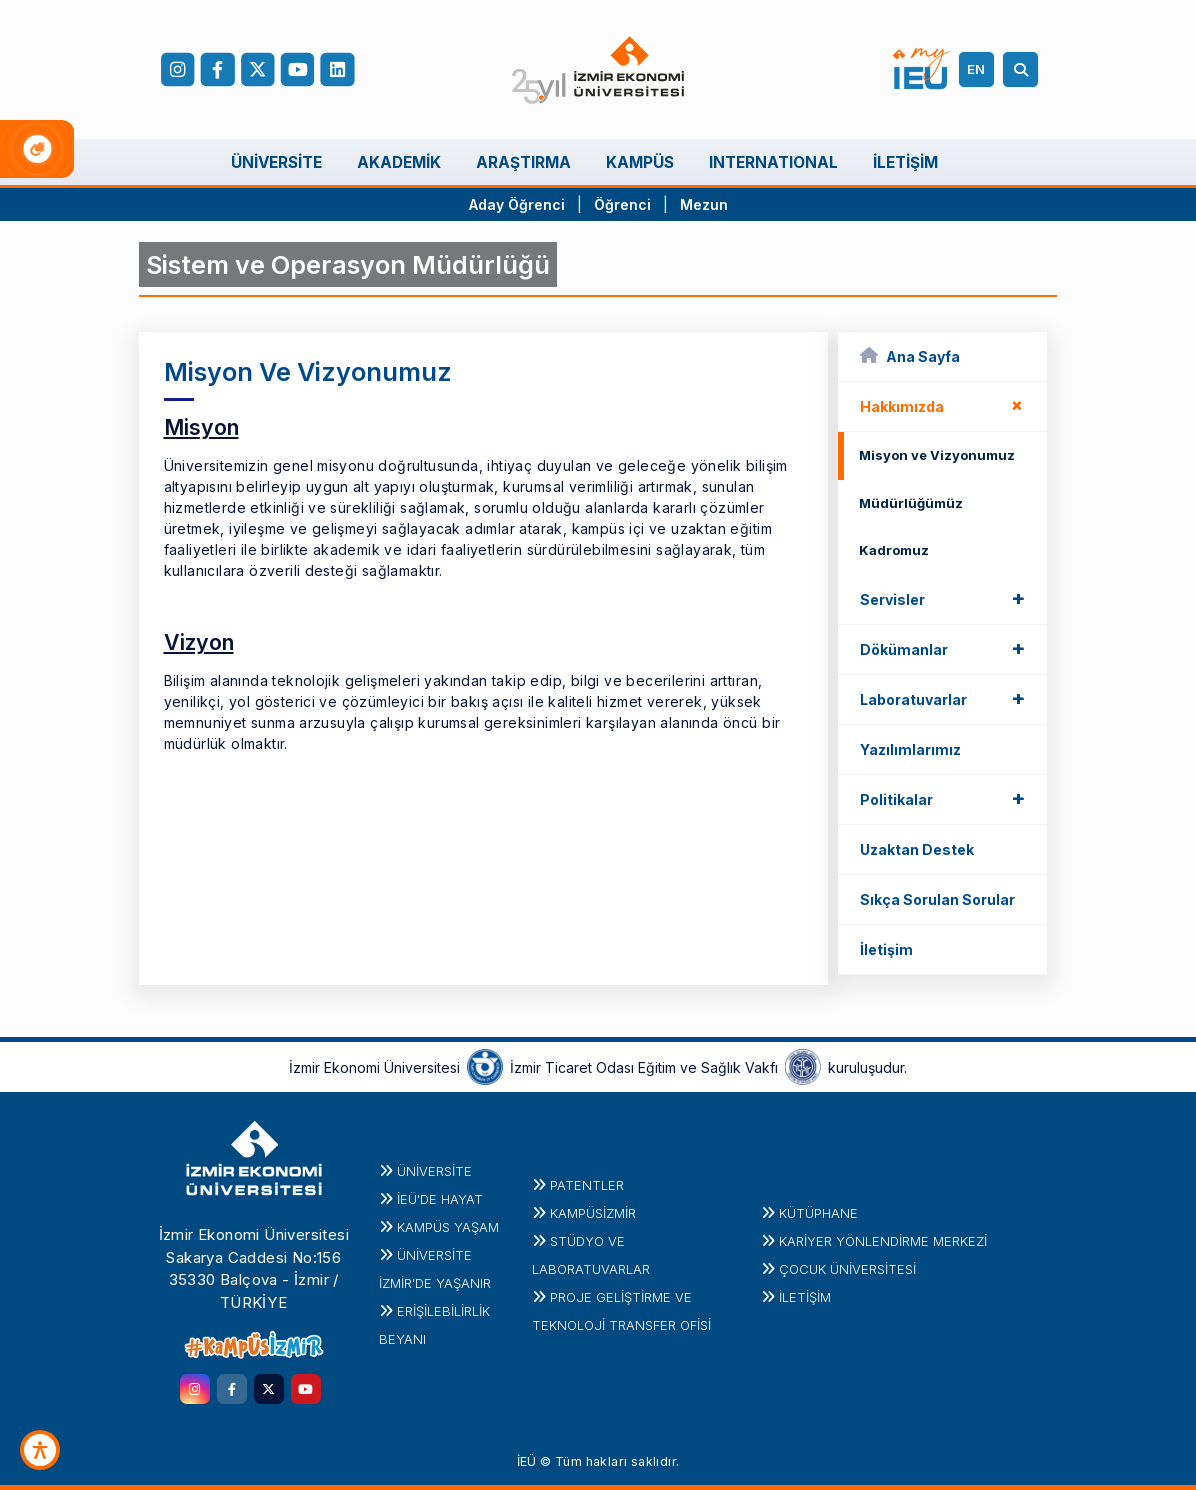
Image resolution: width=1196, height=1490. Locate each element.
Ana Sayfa (910, 355)
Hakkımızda (945, 405)
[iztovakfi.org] (803, 1066)
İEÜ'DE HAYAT (440, 1199)
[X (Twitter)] (257, 70)
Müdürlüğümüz (911, 503)
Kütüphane (818, 1213)
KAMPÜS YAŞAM (448, 1227)
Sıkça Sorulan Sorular (937, 899)
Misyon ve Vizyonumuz (937, 455)
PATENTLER (587, 1185)
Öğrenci (624, 204)
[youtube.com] (306, 1389)
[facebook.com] (217, 70)
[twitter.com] (269, 1389)
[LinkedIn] (337, 70)
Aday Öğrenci (517, 204)
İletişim (886, 949)
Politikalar (942, 798)
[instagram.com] (195, 1389)
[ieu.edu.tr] (598, 70)
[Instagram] (178, 70)
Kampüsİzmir (593, 1213)
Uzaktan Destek (917, 849)
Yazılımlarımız (910, 749)
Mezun (704, 204)
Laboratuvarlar (942, 698)
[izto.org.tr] (485, 1066)
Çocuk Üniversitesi (847, 1269)
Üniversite (434, 1171)
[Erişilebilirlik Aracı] (40, 1450)
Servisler (942, 598)
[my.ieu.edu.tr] (921, 69)
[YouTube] (297, 70)
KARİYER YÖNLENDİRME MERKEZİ (883, 1241)
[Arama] (1024, 69)
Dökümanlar (942, 648)
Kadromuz (894, 550)
